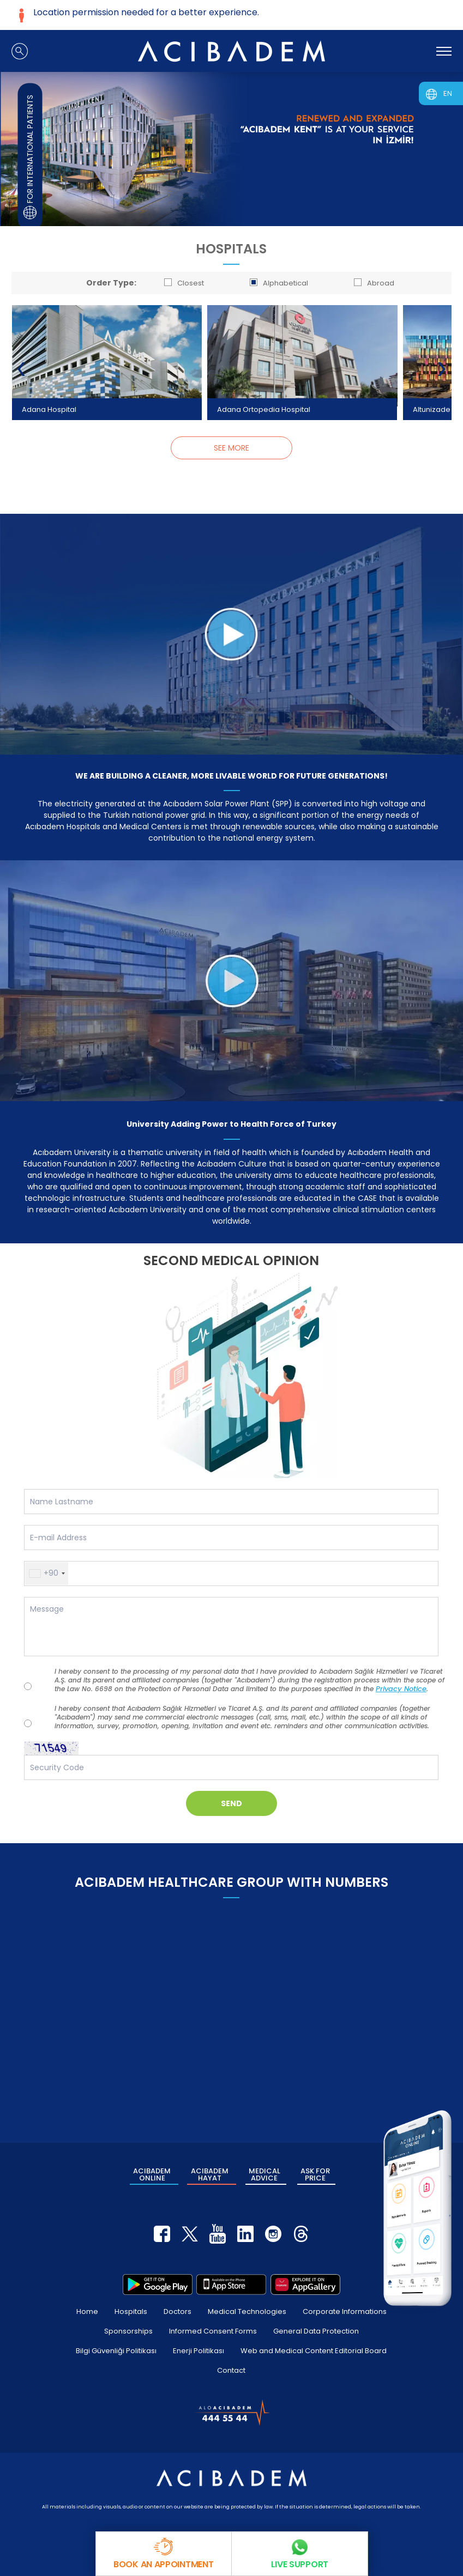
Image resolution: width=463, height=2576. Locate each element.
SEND (231, 1803)
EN (447, 93)
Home (87, 2311)
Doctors (177, 2311)
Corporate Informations (345, 2311)
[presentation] (21, 369)
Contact (231, 2370)
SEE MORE (231, 447)
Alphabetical (279, 283)
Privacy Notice (401, 1689)
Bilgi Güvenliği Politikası (116, 2351)
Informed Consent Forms (213, 2331)
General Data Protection (316, 2331)
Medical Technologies (247, 2311)
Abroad (374, 283)
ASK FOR (315, 2174)
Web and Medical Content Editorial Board (313, 2351)
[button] (46, 1573)
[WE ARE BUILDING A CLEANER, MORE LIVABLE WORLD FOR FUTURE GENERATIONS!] (231, 634)
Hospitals (131, 2311)
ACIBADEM (152, 2174)
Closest (184, 283)
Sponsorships (128, 2331)
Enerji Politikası (198, 2351)
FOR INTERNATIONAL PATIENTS (30, 157)
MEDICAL (264, 2174)
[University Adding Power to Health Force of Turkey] (231, 981)
